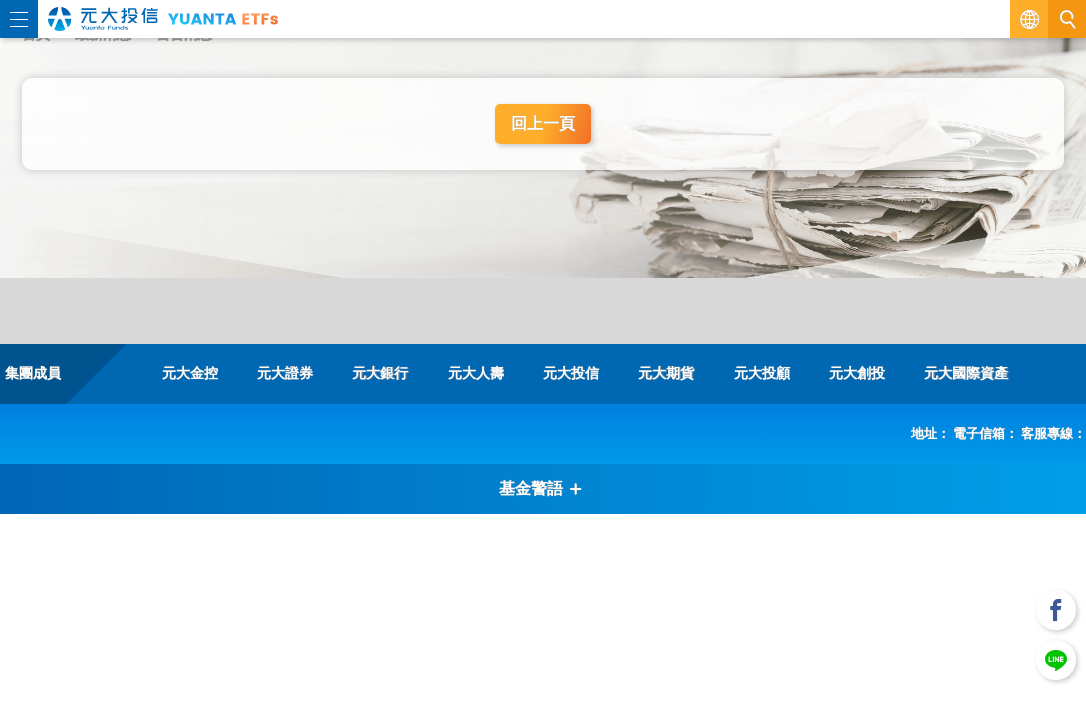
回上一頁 (543, 123)
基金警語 (541, 488)
